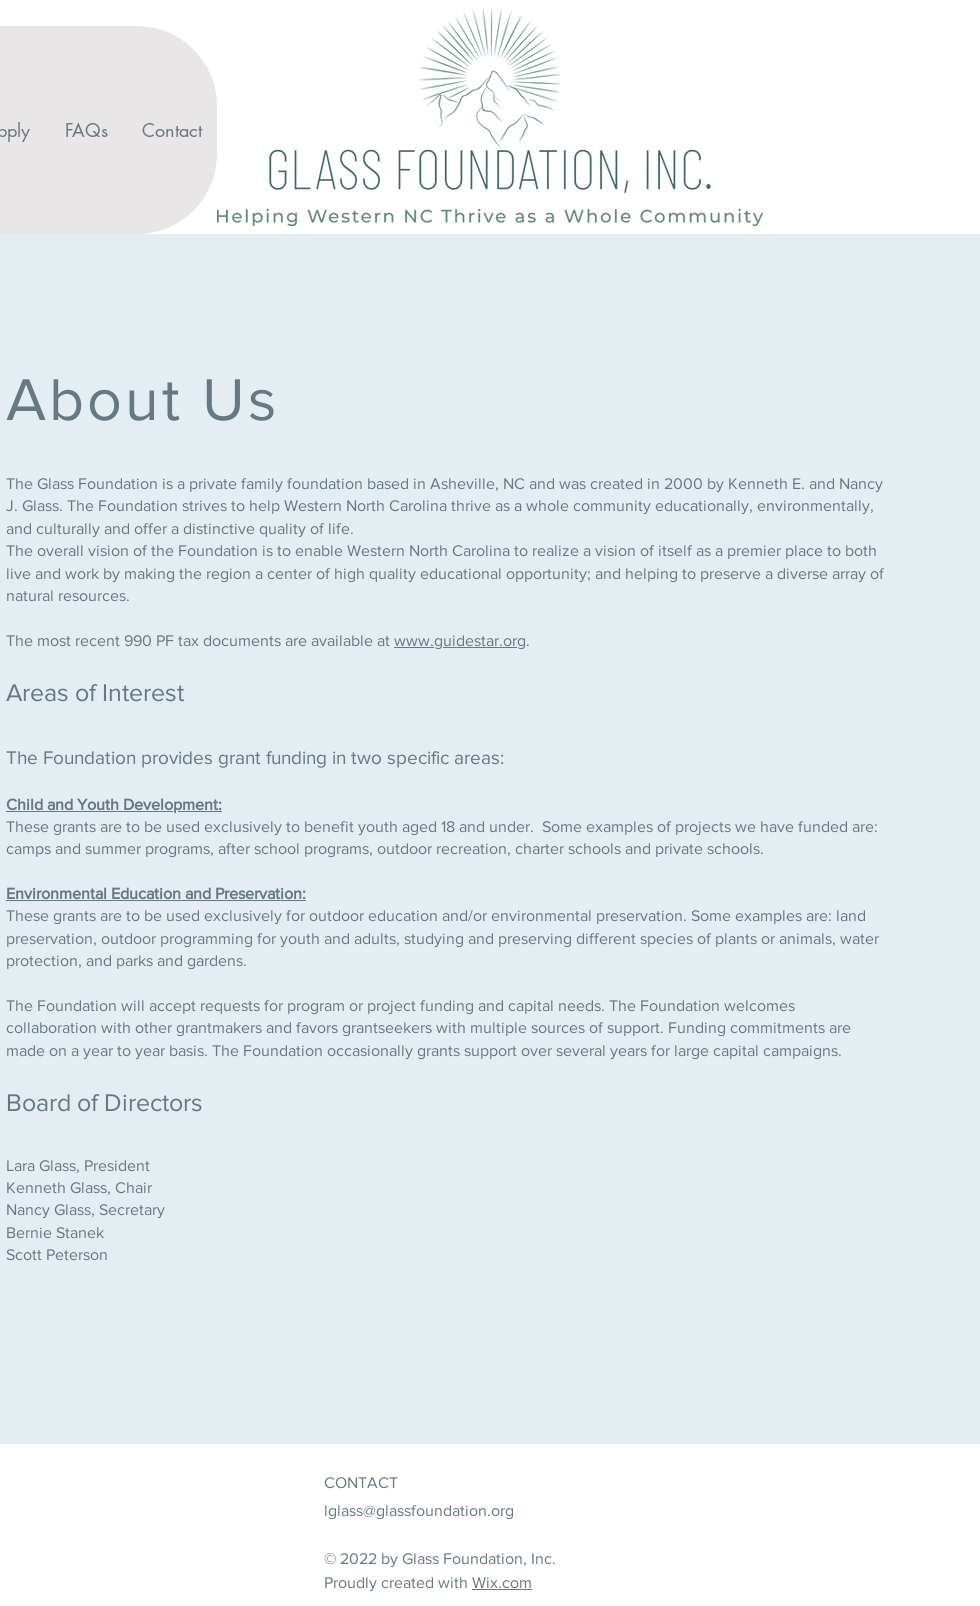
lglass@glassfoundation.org (419, 1510)
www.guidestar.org (460, 640)
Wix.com (502, 1582)
